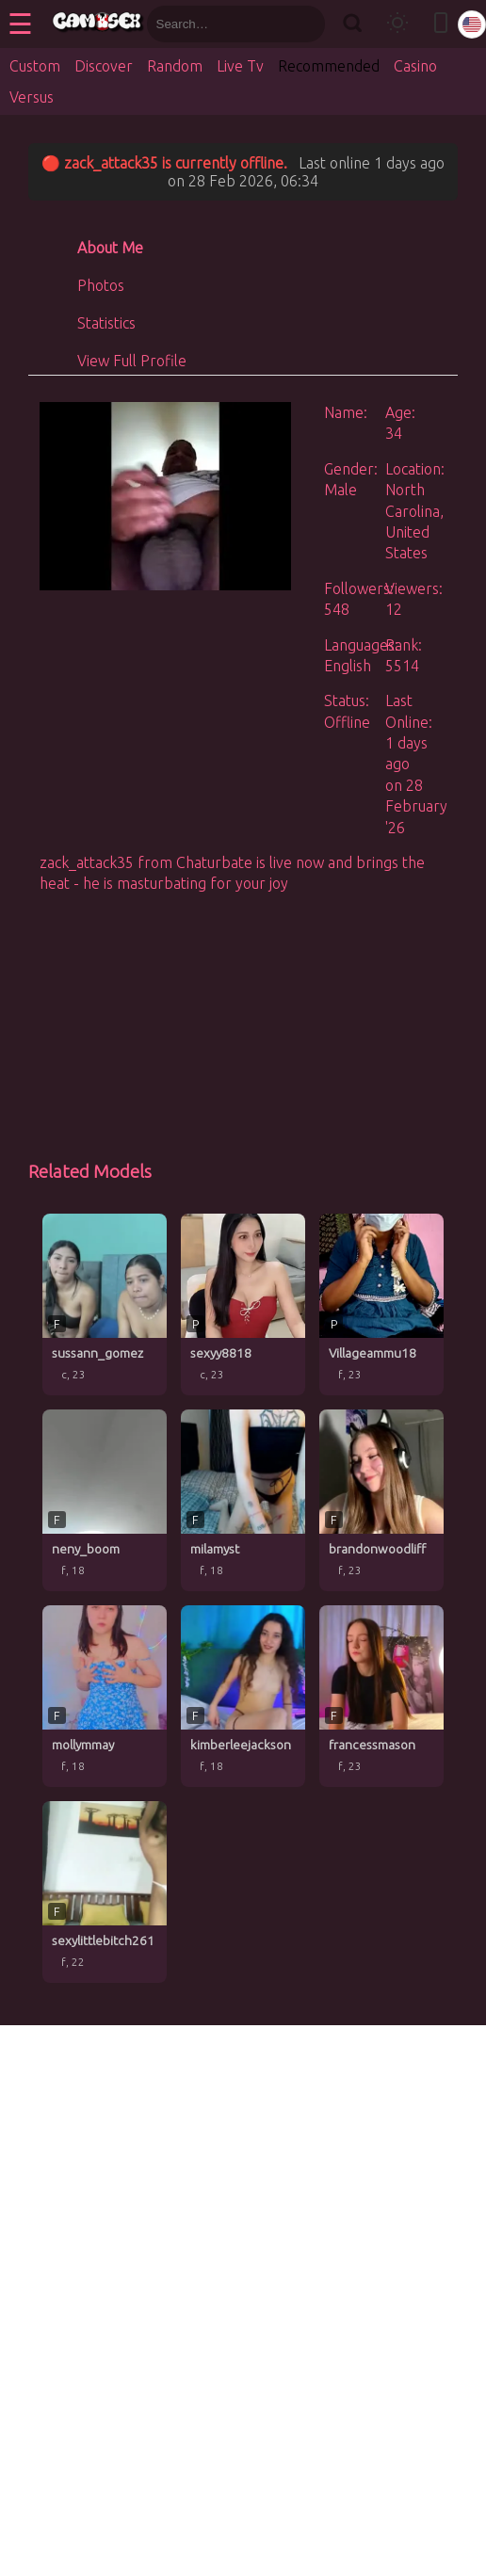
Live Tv (240, 65)
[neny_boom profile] (104, 1500)
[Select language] (472, 24)
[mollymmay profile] (104, 1696)
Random (174, 65)
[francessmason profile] (381, 1696)
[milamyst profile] (243, 1500)
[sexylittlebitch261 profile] (104, 1892)
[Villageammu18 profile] (381, 1304)
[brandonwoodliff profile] (381, 1500)
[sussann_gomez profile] (104, 1304)
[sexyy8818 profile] (243, 1304)
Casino (415, 65)
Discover (103, 65)
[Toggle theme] (397, 24)
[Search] (352, 24)
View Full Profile (131, 360)
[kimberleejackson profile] (243, 1696)
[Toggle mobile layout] (441, 24)
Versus (31, 97)
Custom (34, 65)
